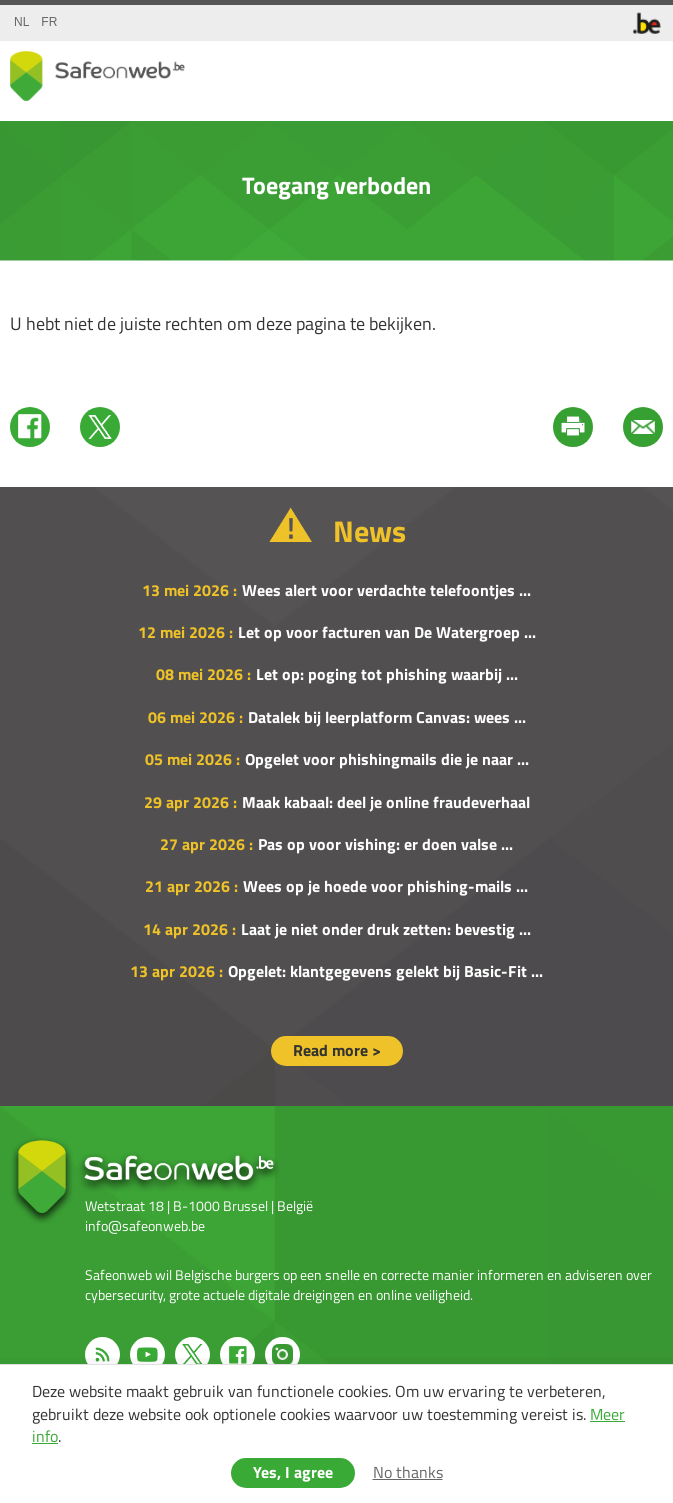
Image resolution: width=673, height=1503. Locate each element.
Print (573, 427)
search (603, 71)
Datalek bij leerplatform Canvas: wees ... (387, 717)
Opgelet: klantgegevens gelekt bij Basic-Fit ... (385, 971)
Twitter (100, 427)
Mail (643, 427)
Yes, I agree (293, 1472)
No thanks (408, 1472)
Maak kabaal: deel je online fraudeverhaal (386, 802)
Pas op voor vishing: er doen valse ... (385, 844)
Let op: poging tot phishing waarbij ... (387, 674)
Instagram (282, 1354)
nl (21, 22)
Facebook (30, 427)
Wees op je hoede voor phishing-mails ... (385, 886)
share (563, 71)
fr (49, 22)
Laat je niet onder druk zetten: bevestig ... (386, 929)
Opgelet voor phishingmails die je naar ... (387, 759)
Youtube (147, 1354)
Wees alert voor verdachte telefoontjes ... (386, 590)
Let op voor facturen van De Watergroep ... (387, 632)
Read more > (337, 1050)
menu (643, 71)
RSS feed (102, 1354)
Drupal (97, 76)
